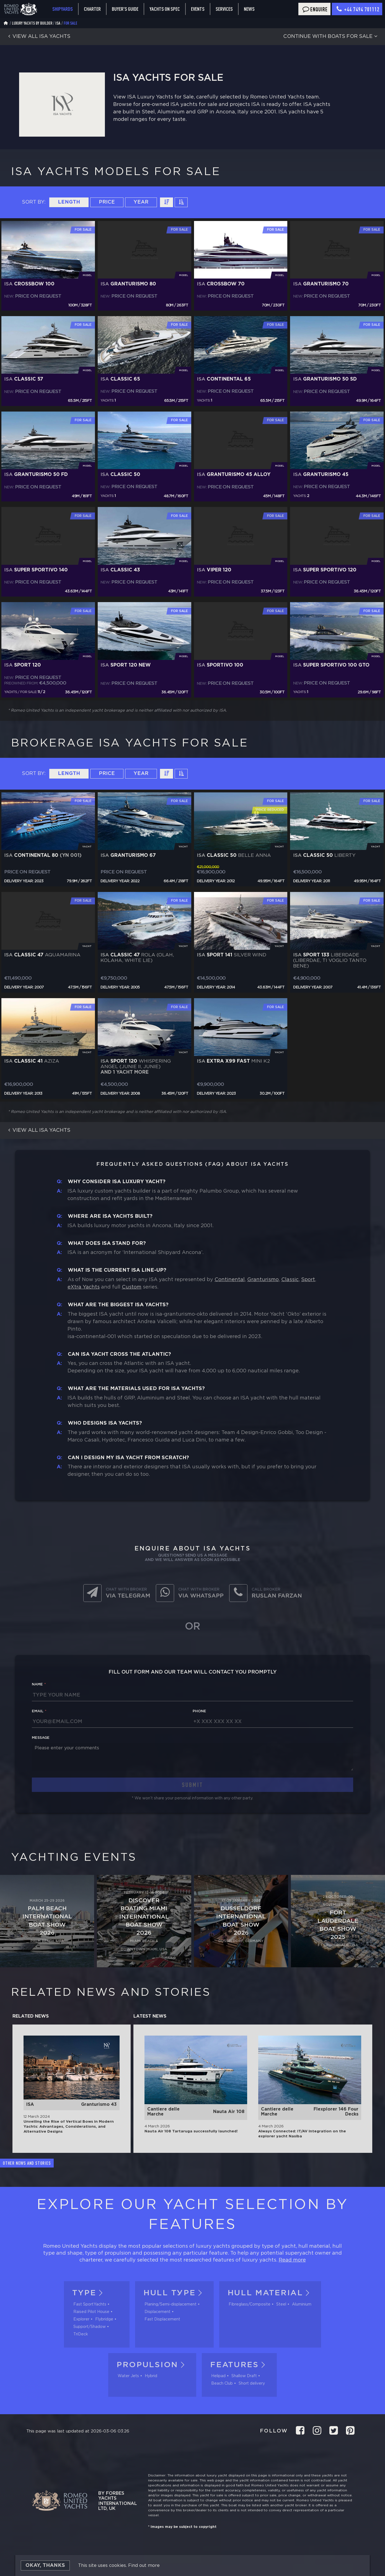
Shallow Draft (244, 2376)
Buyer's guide (125, 9)
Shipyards (62, 9)
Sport (308, 1279)
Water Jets (128, 2376)
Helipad (218, 2376)
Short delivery (252, 2383)
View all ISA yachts (38, 36)
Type (89, 2293)
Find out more (144, 2566)
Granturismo (263, 1279)
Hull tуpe (174, 2293)
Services (224, 9)
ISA (57, 23)
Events (198, 9)
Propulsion (152, 2365)
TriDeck (80, 2334)
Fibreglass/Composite (249, 2304)
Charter (92, 9)
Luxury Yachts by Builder (32, 23)
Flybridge (104, 2319)
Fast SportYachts (89, 2304)
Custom (131, 1287)
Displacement (157, 2312)
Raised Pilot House (91, 2312)
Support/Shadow (89, 2326)
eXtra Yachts (84, 1287)
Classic (290, 1279)
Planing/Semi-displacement (170, 2304)
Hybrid (151, 2376)
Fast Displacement (162, 2319)
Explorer (81, 2319)
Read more (292, 2260)
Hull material (270, 2293)
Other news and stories (27, 2163)
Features (239, 2365)
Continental (230, 1279)
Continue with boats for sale (331, 36)
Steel (281, 2304)
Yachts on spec (164, 9)
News (249, 9)
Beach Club (222, 2383)
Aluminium (301, 2304)
